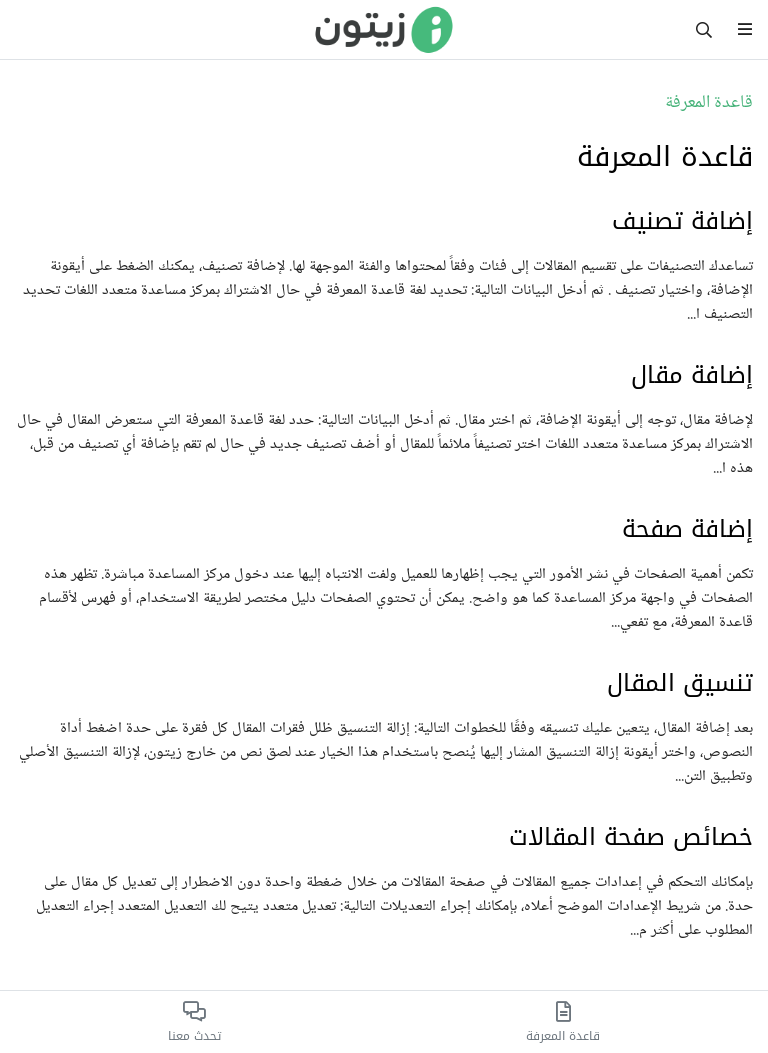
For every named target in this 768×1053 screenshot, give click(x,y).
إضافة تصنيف (682, 221)
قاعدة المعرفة (709, 103)
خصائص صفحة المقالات (631, 837)
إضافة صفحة (687, 529)
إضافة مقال (692, 375)
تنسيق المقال (680, 683)
